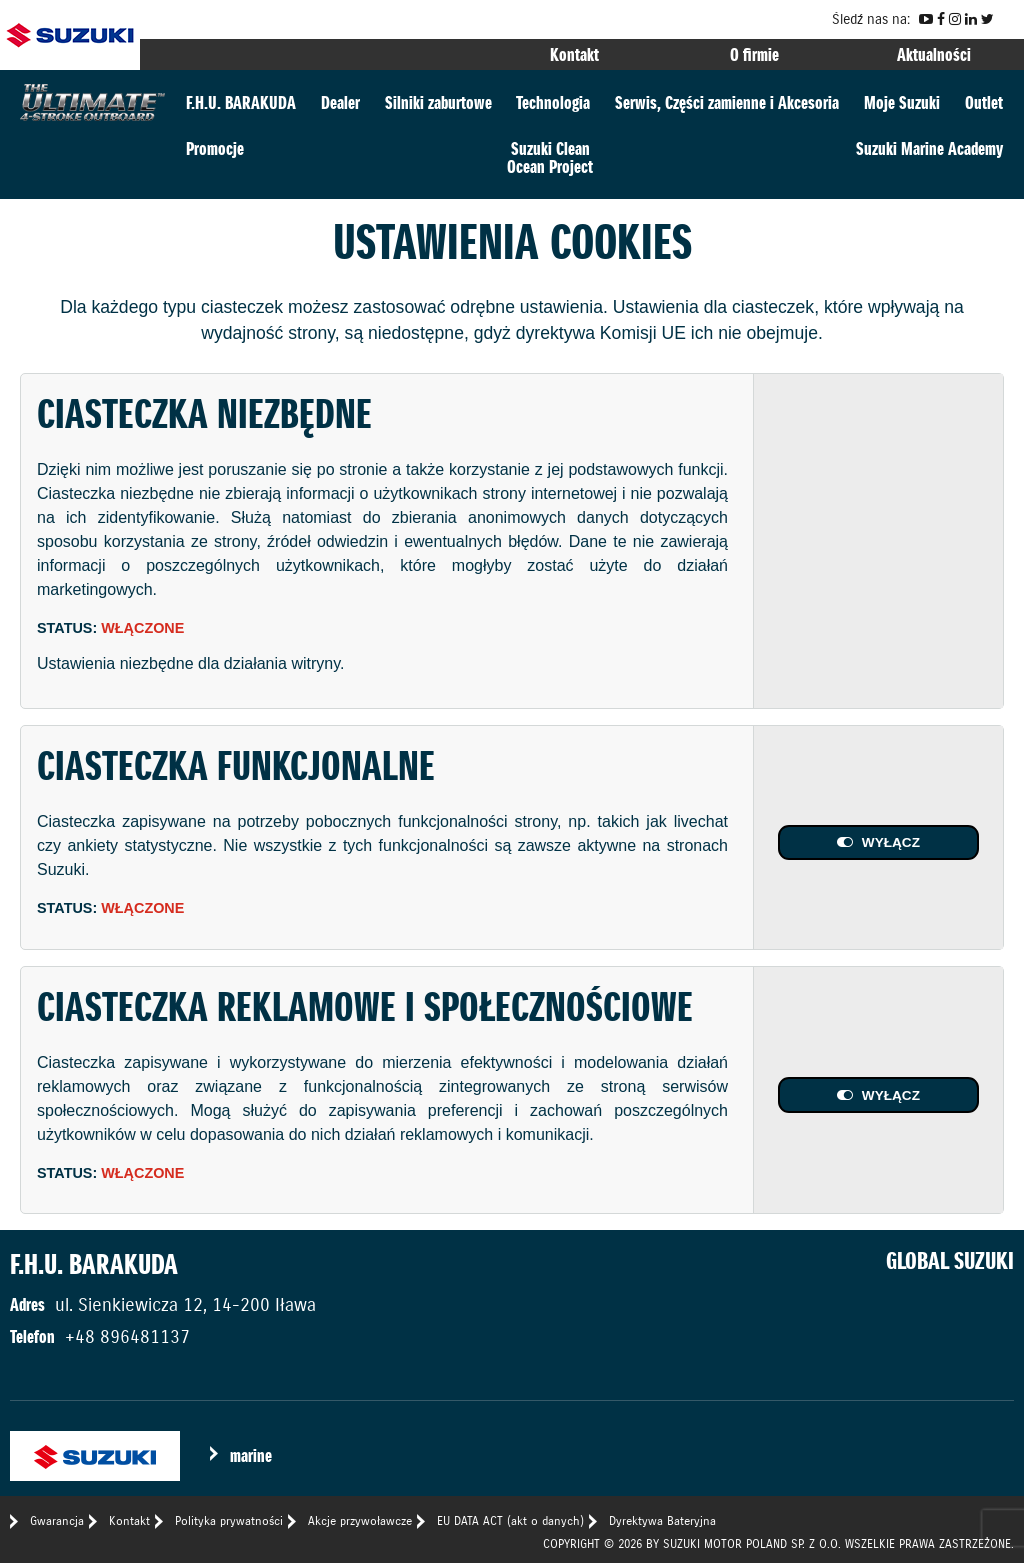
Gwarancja (57, 1520)
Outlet (984, 102)
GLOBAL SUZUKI (950, 1261)
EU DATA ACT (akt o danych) (510, 1520)
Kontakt (574, 54)
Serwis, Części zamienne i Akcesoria (727, 102)
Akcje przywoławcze (360, 1520)
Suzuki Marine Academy (929, 148)
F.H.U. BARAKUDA (241, 102)
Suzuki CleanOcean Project (550, 157)
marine (251, 1455)
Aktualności (934, 54)
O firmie (754, 54)
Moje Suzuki (902, 102)
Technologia (553, 102)
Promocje (215, 148)
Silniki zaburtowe (438, 102)
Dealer (340, 102)
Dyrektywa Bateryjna (662, 1520)
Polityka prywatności (229, 1520)
